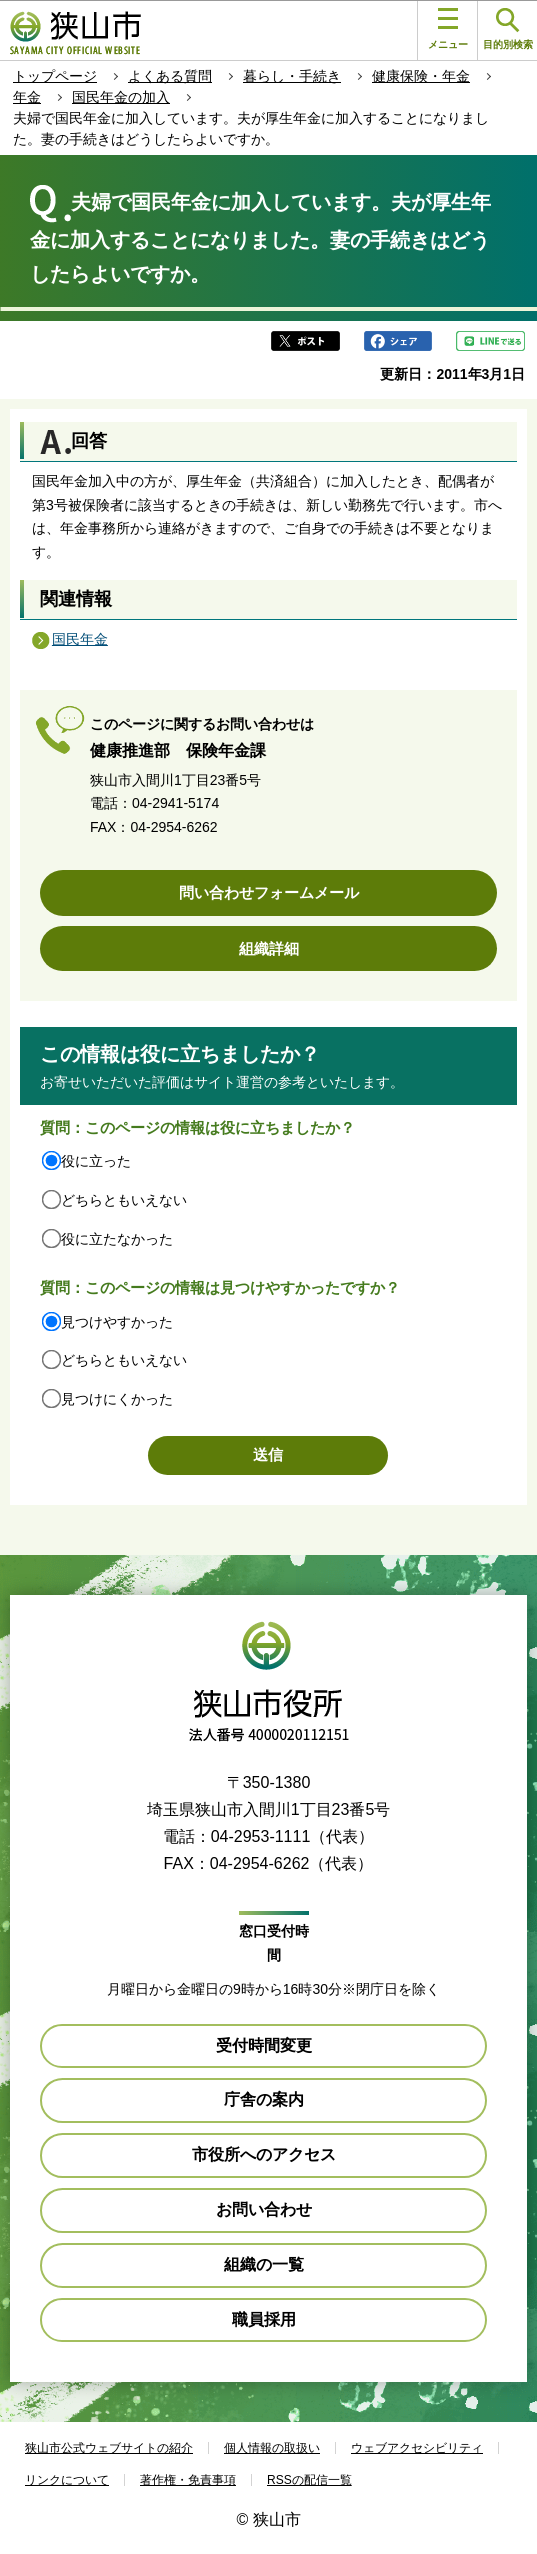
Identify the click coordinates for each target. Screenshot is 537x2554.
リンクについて (67, 2480)
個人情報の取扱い (272, 2448)
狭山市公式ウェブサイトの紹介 (109, 2448)
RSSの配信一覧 (309, 2480)
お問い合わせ (264, 2209)
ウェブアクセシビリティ (417, 2448)
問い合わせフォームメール (269, 892)
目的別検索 (508, 29)
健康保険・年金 (421, 76)
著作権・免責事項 (188, 2480)
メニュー (448, 29)
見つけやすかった (117, 1322)
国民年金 (80, 639)
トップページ (55, 76)
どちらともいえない (124, 1200)
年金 (27, 97)
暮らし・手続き (292, 76)
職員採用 (264, 2319)
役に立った (96, 1161)
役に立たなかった (117, 1239)
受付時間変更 (264, 2045)
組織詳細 (269, 948)
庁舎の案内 (264, 2099)
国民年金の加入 (121, 97)
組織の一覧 (264, 2264)
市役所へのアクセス (264, 2154)
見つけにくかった (117, 1399)
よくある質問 (170, 76)
